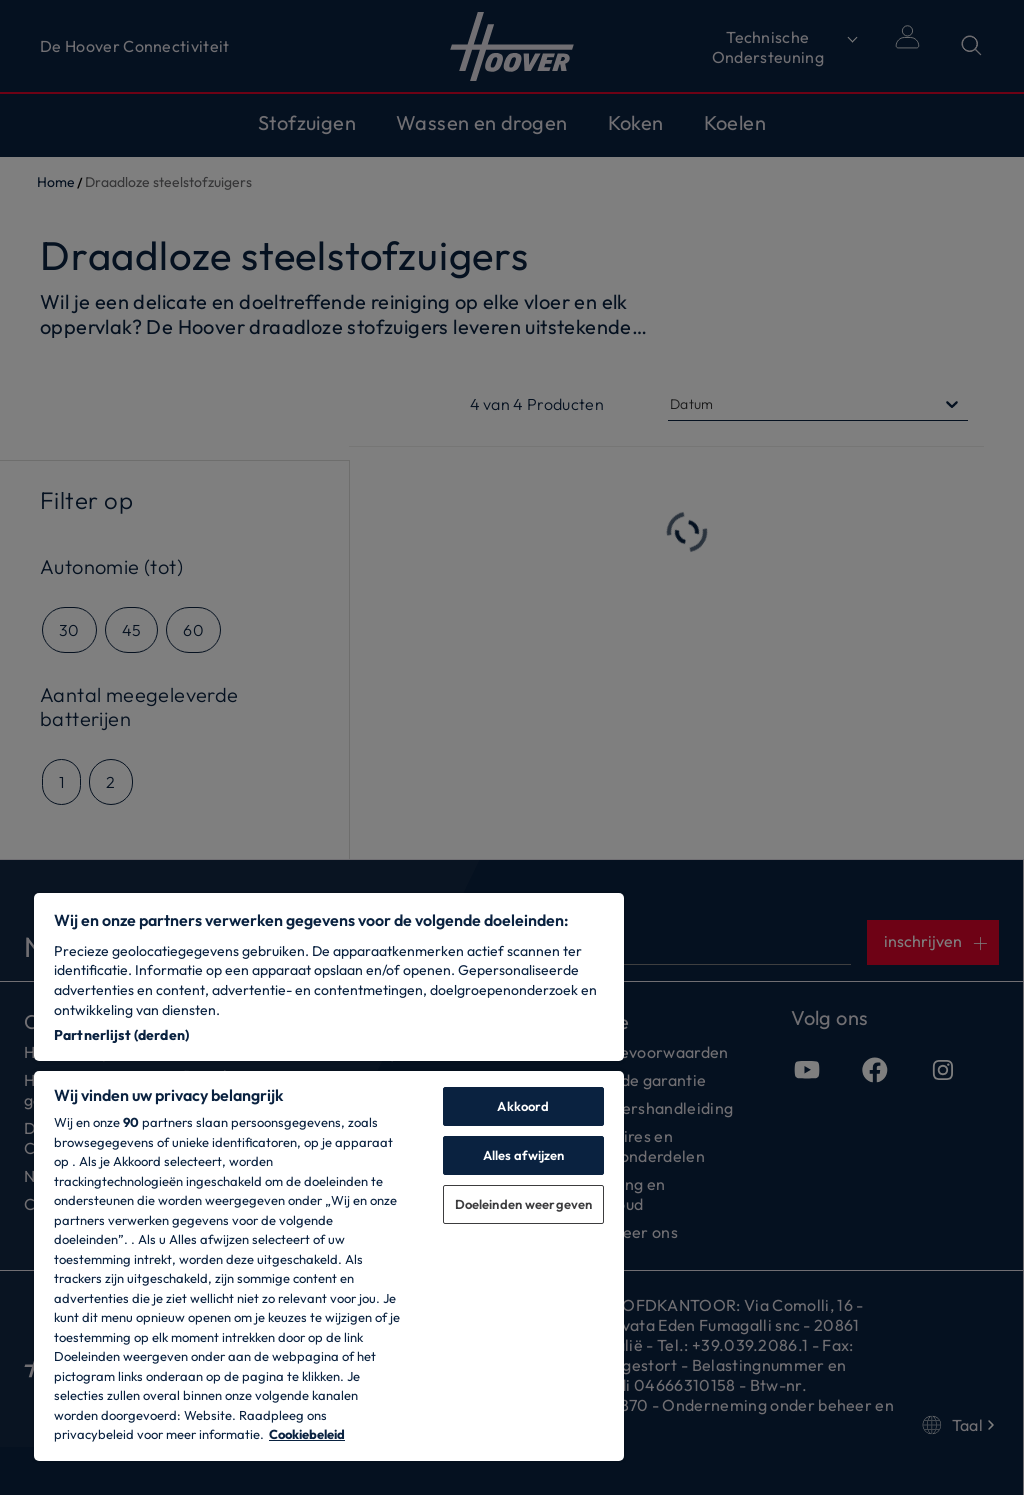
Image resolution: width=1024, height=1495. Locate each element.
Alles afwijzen (524, 1155)
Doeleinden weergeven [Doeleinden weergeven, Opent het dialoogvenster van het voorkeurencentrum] (524, 1204)
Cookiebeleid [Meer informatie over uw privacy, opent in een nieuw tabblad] (307, 1434)
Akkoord (523, 1106)
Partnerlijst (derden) (121, 1035)
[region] (329, 1177)
